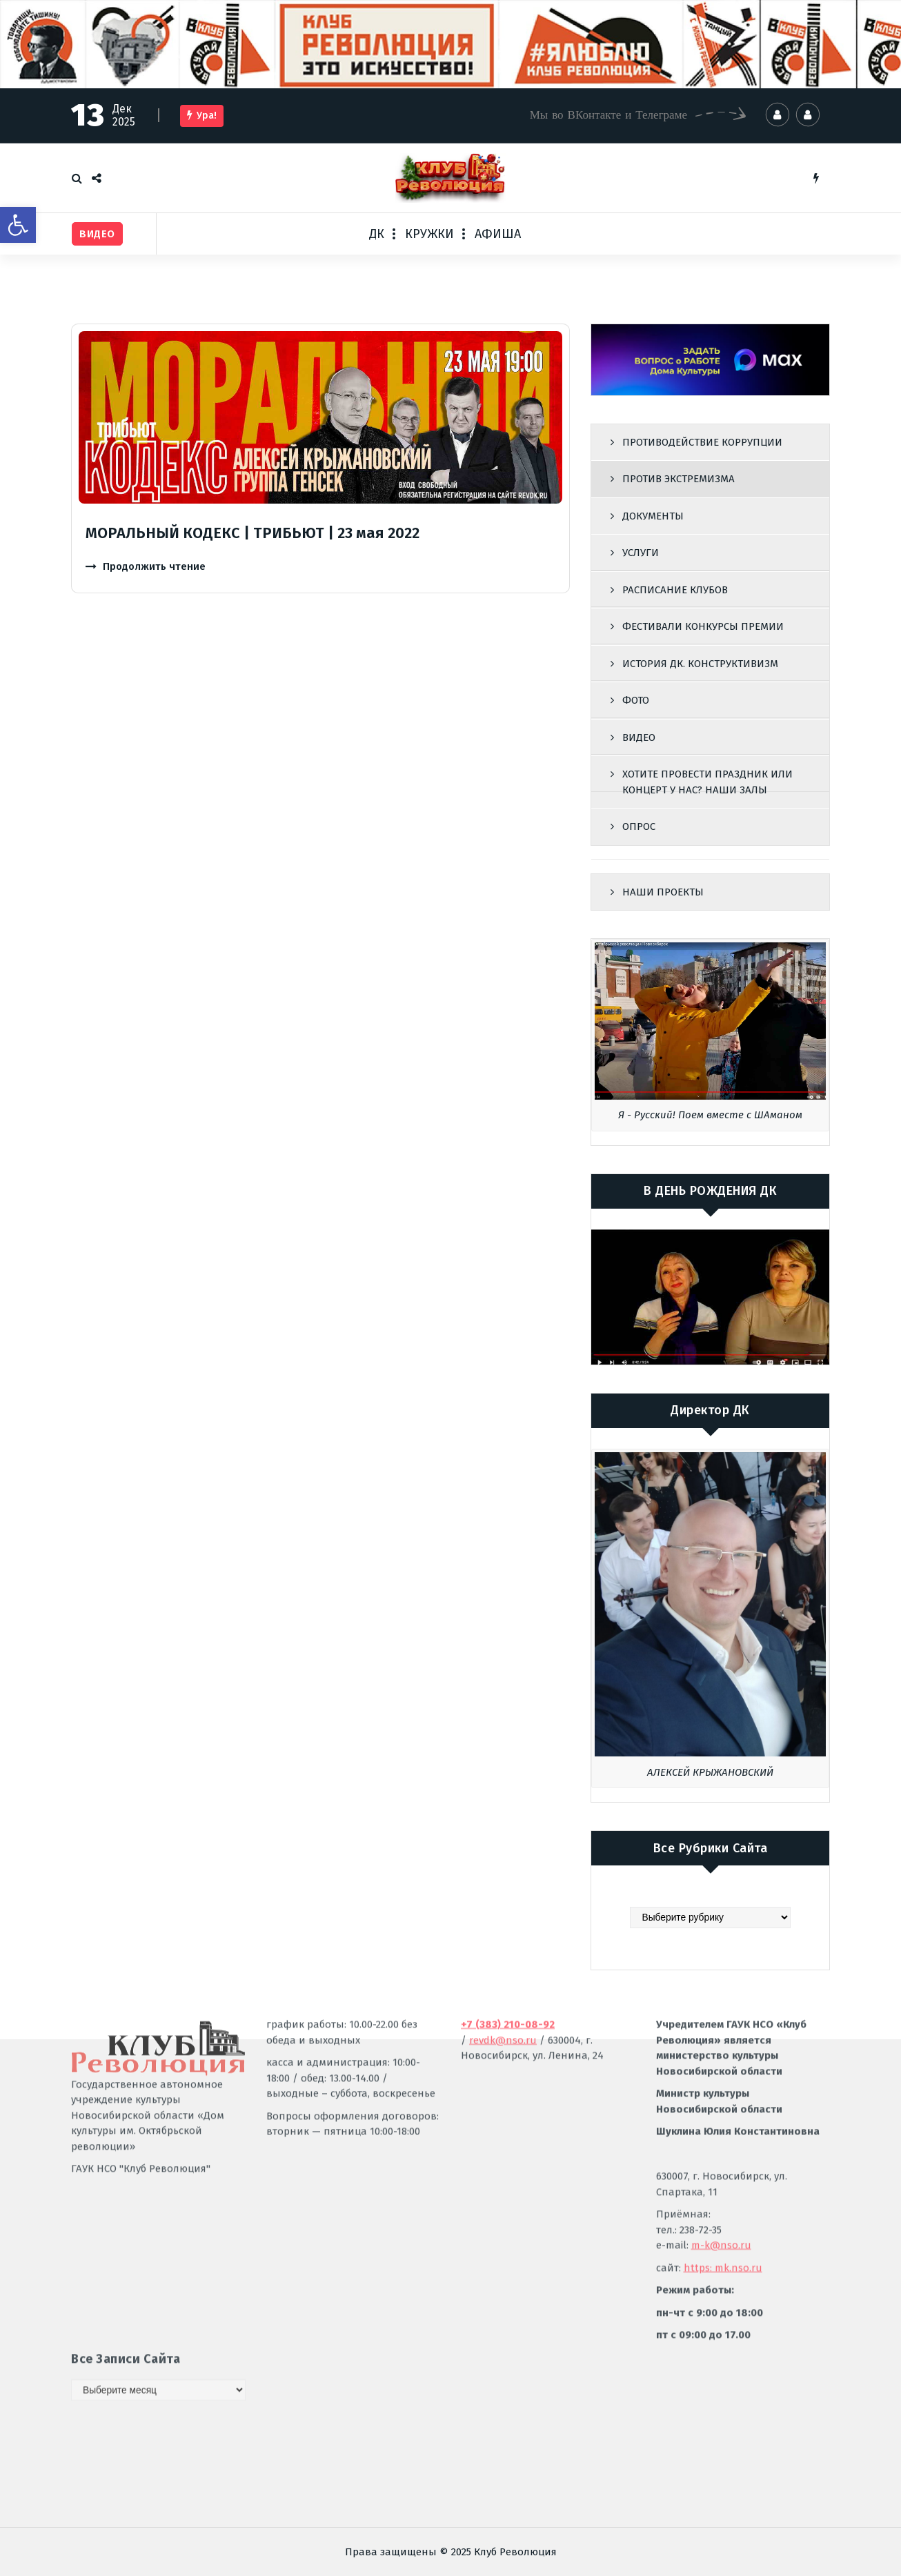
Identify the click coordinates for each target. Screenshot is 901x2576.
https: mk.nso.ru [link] (723, 2115)
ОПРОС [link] (638, 826)
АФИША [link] (498, 233)
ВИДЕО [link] (638, 737)
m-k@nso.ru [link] (721, 2093)
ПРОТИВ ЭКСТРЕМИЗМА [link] (678, 479)
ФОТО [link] (635, 700)
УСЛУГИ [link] (640, 552)
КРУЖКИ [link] (429, 233)
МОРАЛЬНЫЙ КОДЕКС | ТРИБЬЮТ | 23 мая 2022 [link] (252, 533)
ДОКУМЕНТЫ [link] (653, 516)
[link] (18, 225)
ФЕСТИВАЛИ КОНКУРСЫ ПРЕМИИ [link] (703, 626)
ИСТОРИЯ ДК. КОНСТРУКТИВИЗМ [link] (700, 663)
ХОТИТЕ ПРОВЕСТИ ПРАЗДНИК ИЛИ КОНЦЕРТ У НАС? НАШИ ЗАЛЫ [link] (707, 782)
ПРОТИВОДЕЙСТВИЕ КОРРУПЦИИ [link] (702, 442)
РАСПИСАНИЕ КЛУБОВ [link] (675, 590)
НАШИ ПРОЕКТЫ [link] (663, 892)
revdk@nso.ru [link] (503, 1887)
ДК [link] (376, 233)
